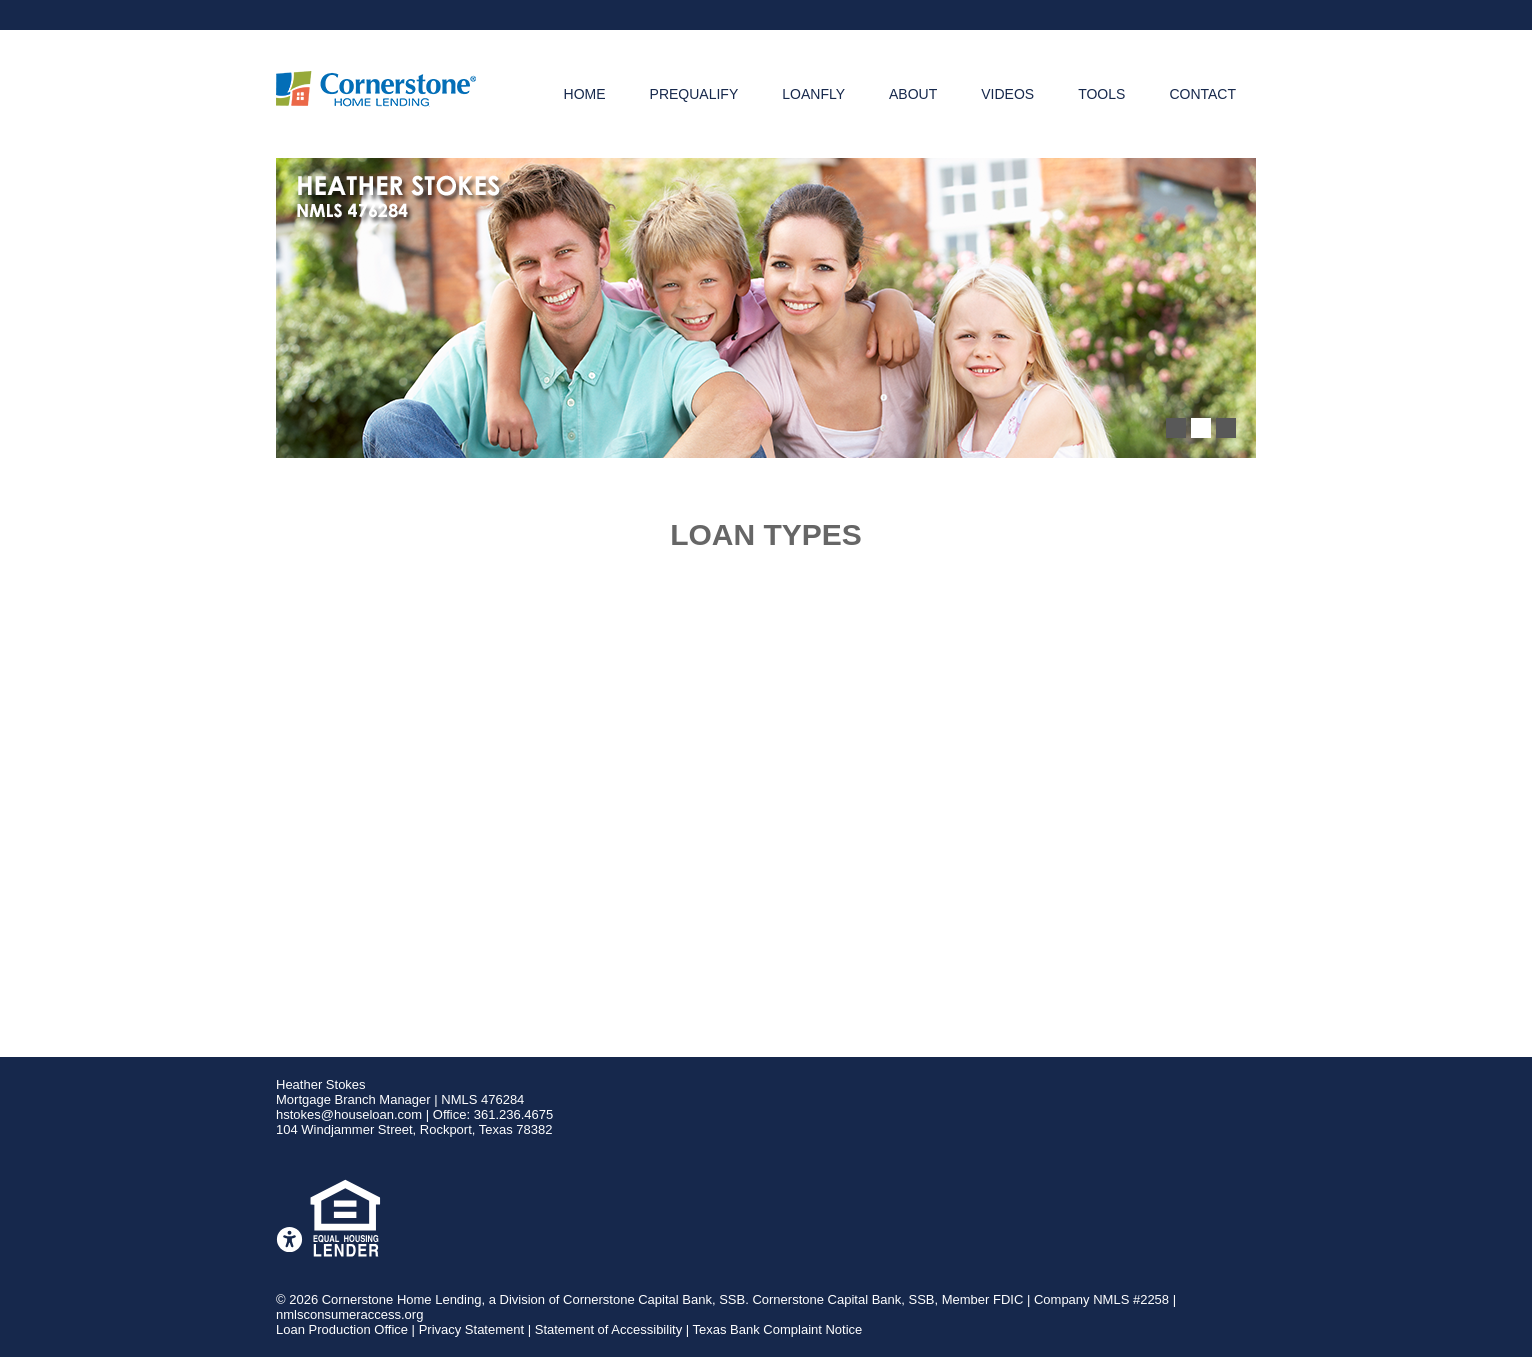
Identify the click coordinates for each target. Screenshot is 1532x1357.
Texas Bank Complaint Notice (778, 1329)
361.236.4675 (514, 1114)
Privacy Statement (472, 1329)
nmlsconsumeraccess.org (349, 1314)
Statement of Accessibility (608, 1329)
